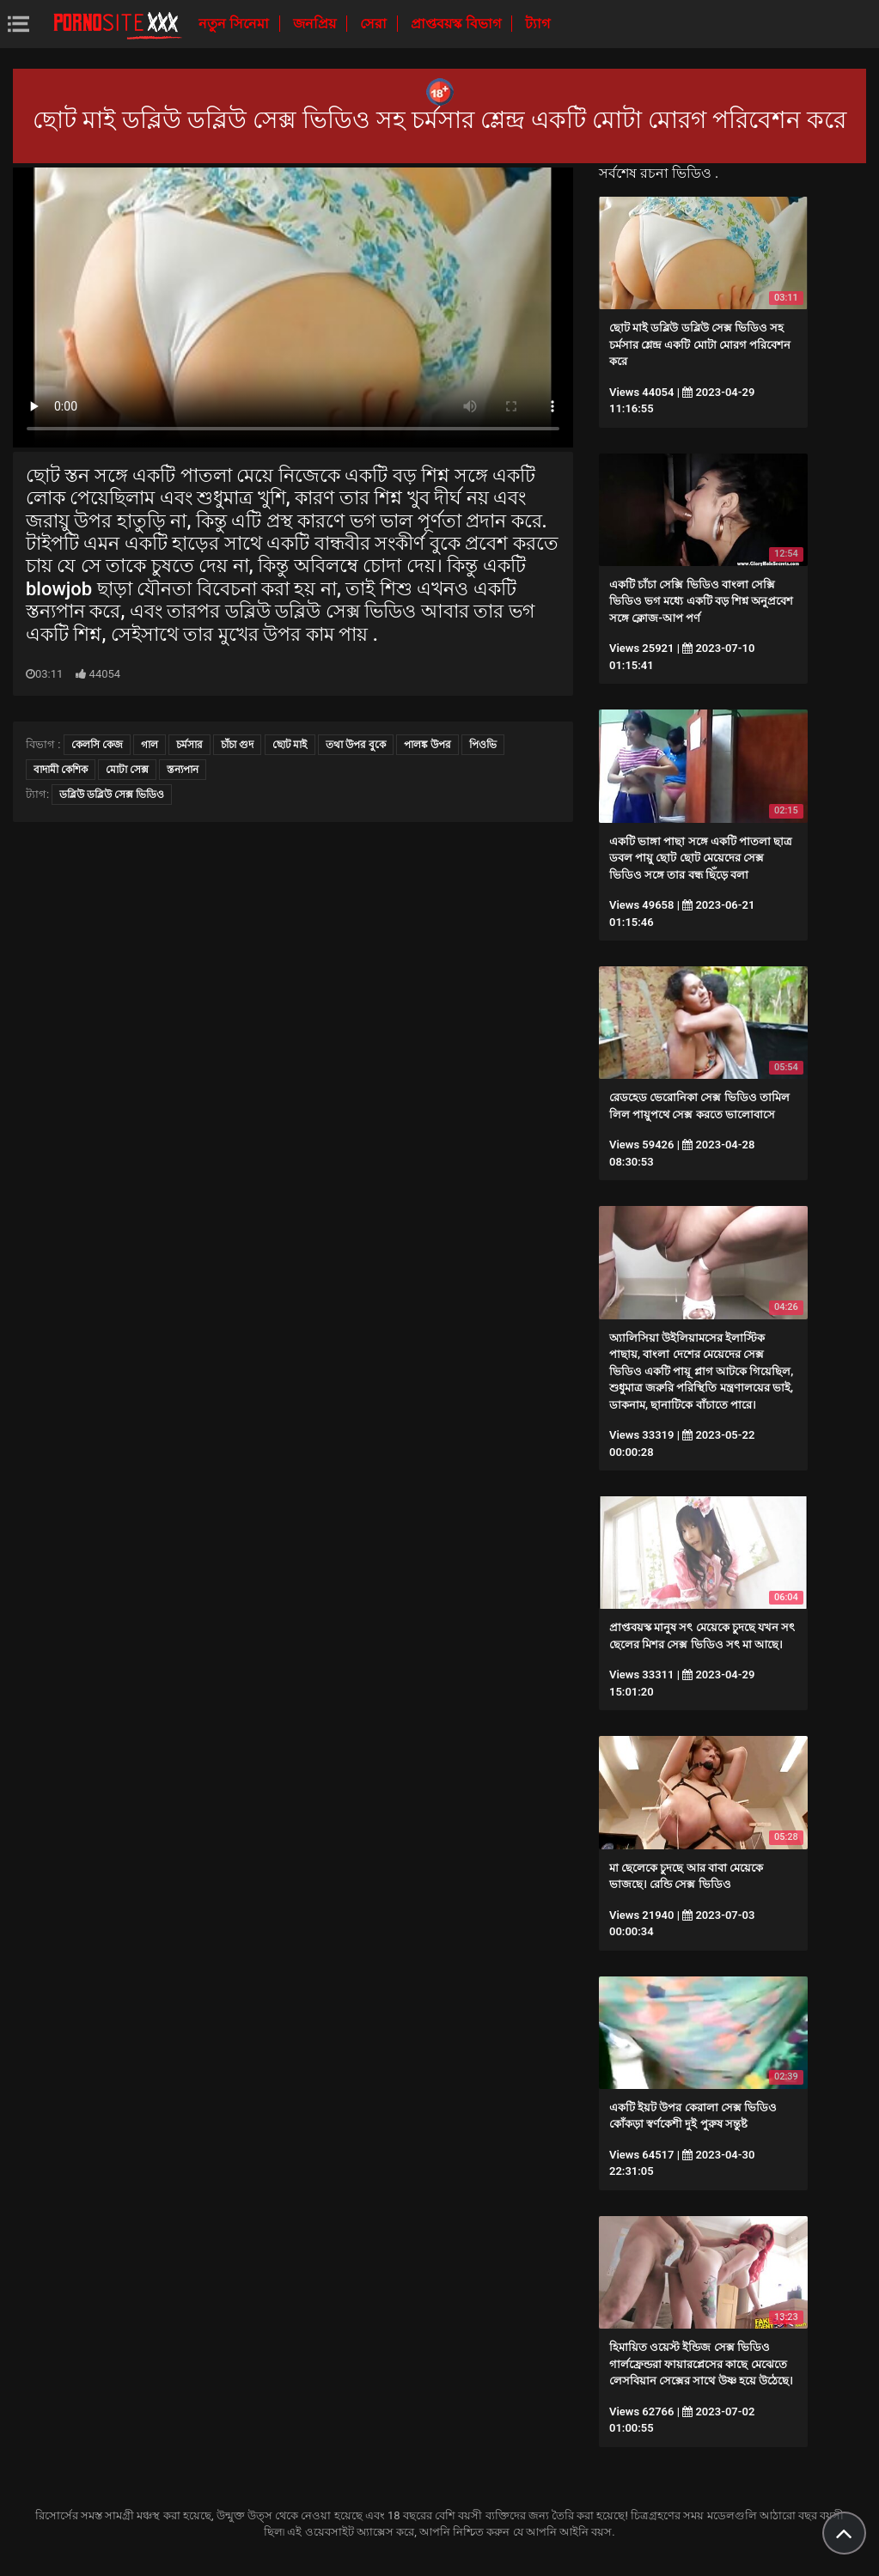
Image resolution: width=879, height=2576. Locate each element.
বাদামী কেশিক (61, 770)
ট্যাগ (537, 23)
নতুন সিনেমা (235, 23)
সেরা (375, 23)
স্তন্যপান (182, 770)
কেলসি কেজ (97, 745)
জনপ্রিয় (316, 23)
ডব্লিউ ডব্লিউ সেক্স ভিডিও (111, 795)
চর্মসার (189, 745)
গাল (149, 745)
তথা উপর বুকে (356, 745)
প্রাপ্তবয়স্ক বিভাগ (457, 23)
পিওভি (483, 745)
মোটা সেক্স (127, 770)
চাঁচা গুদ (237, 745)
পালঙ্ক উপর (427, 745)
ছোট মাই (290, 745)
